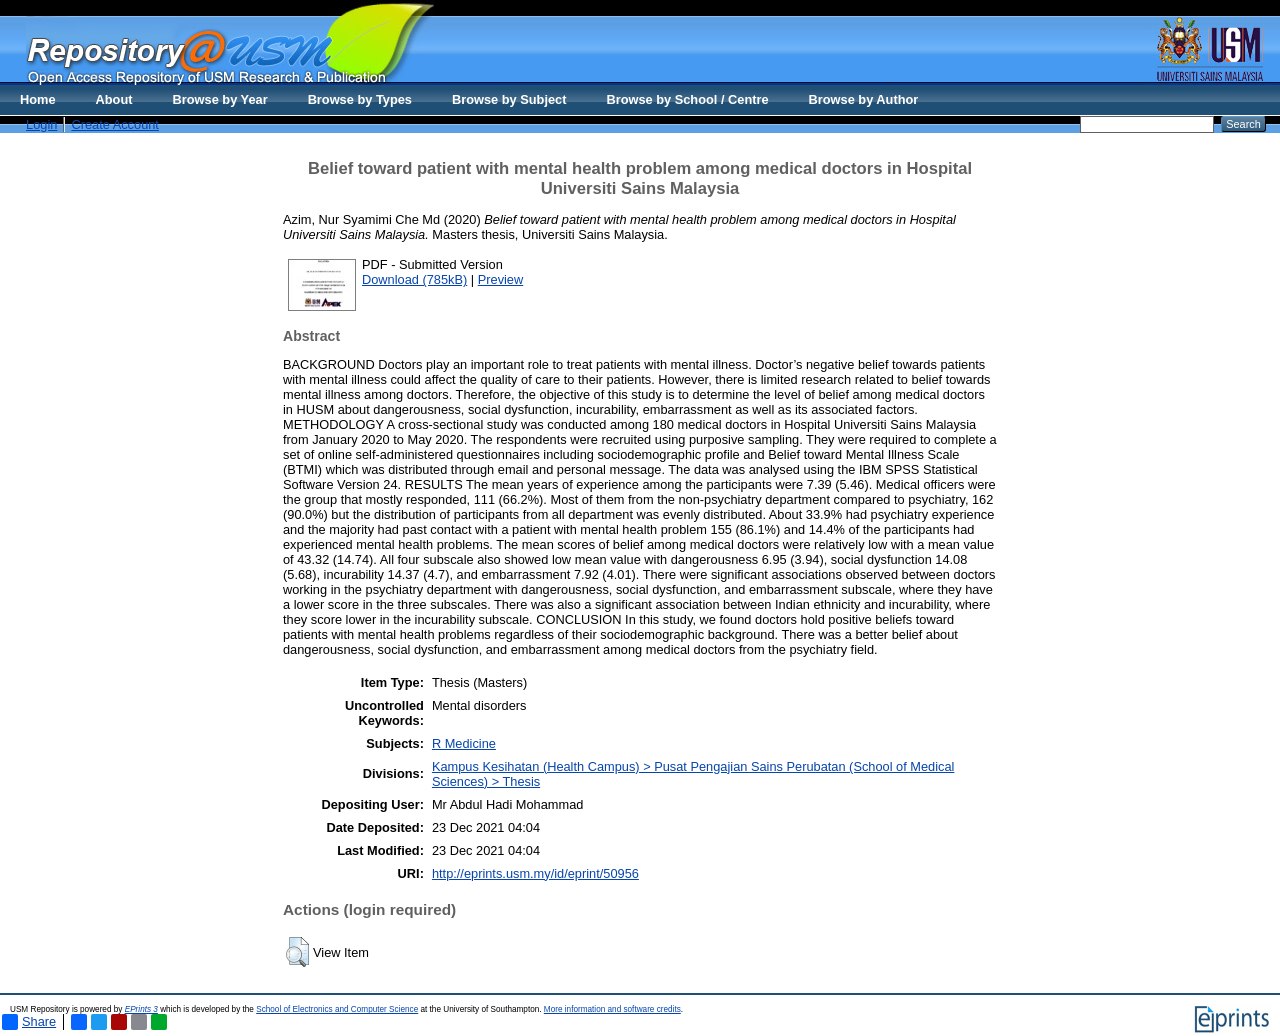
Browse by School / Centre (687, 99)
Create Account (115, 124)
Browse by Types (360, 99)
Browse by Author (864, 99)
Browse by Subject (509, 99)
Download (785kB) (414, 279)
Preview (501, 279)
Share (29, 1022)
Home (38, 99)
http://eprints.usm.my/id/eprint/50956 (535, 873)
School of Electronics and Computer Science (337, 1009)
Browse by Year (220, 99)
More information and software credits (612, 1009)
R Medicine (464, 743)
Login (41, 124)
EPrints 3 (141, 1009)
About (114, 99)
